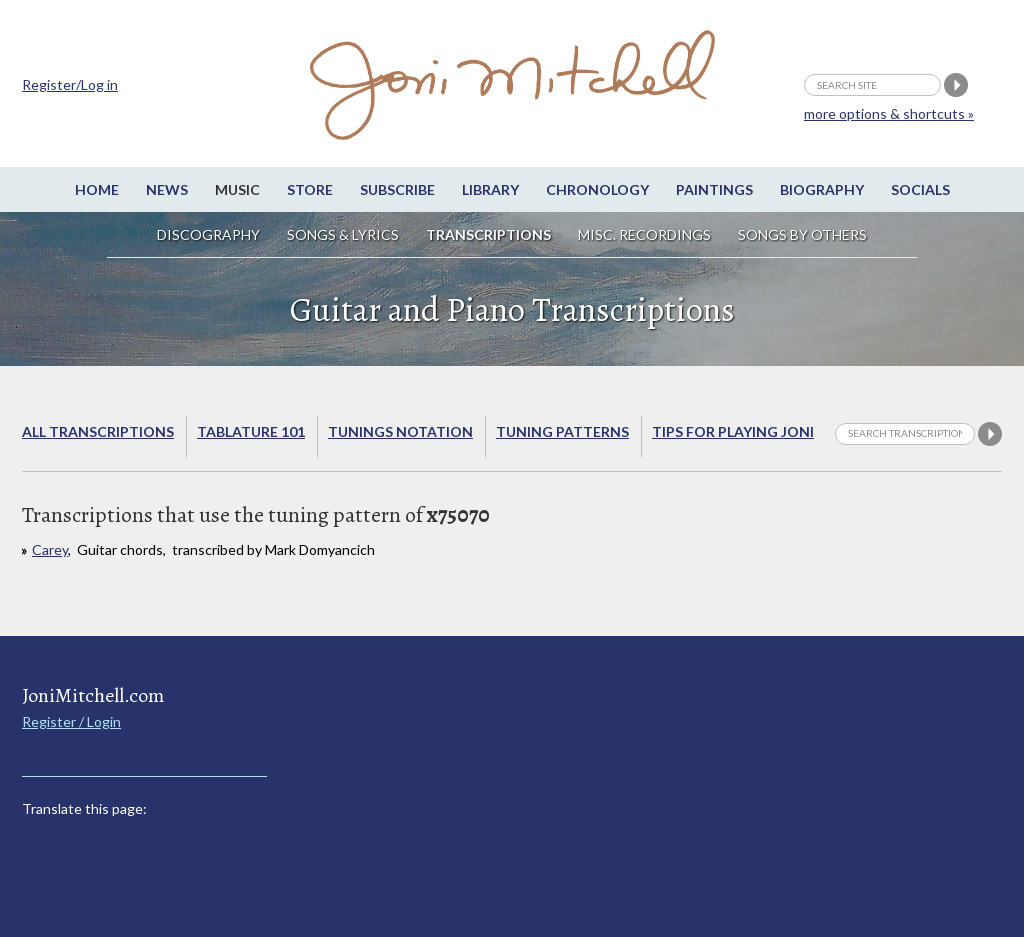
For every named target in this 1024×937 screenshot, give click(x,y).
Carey (50, 549)
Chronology (597, 189)
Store (310, 189)
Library (490, 189)
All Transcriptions (98, 431)
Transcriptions (488, 234)
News (167, 189)
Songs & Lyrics (343, 234)
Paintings (714, 189)
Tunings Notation (400, 431)
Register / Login (71, 721)
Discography (208, 234)
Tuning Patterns (562, 431)
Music (237, 189)
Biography (822, 189)
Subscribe (397, 189)
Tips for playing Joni (733, 431)
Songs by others (802, 234)
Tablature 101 (251, 431)
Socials (920, 189)
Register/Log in (70, 84)
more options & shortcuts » (889, 113)
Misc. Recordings (646, 234)
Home (97, 189)
